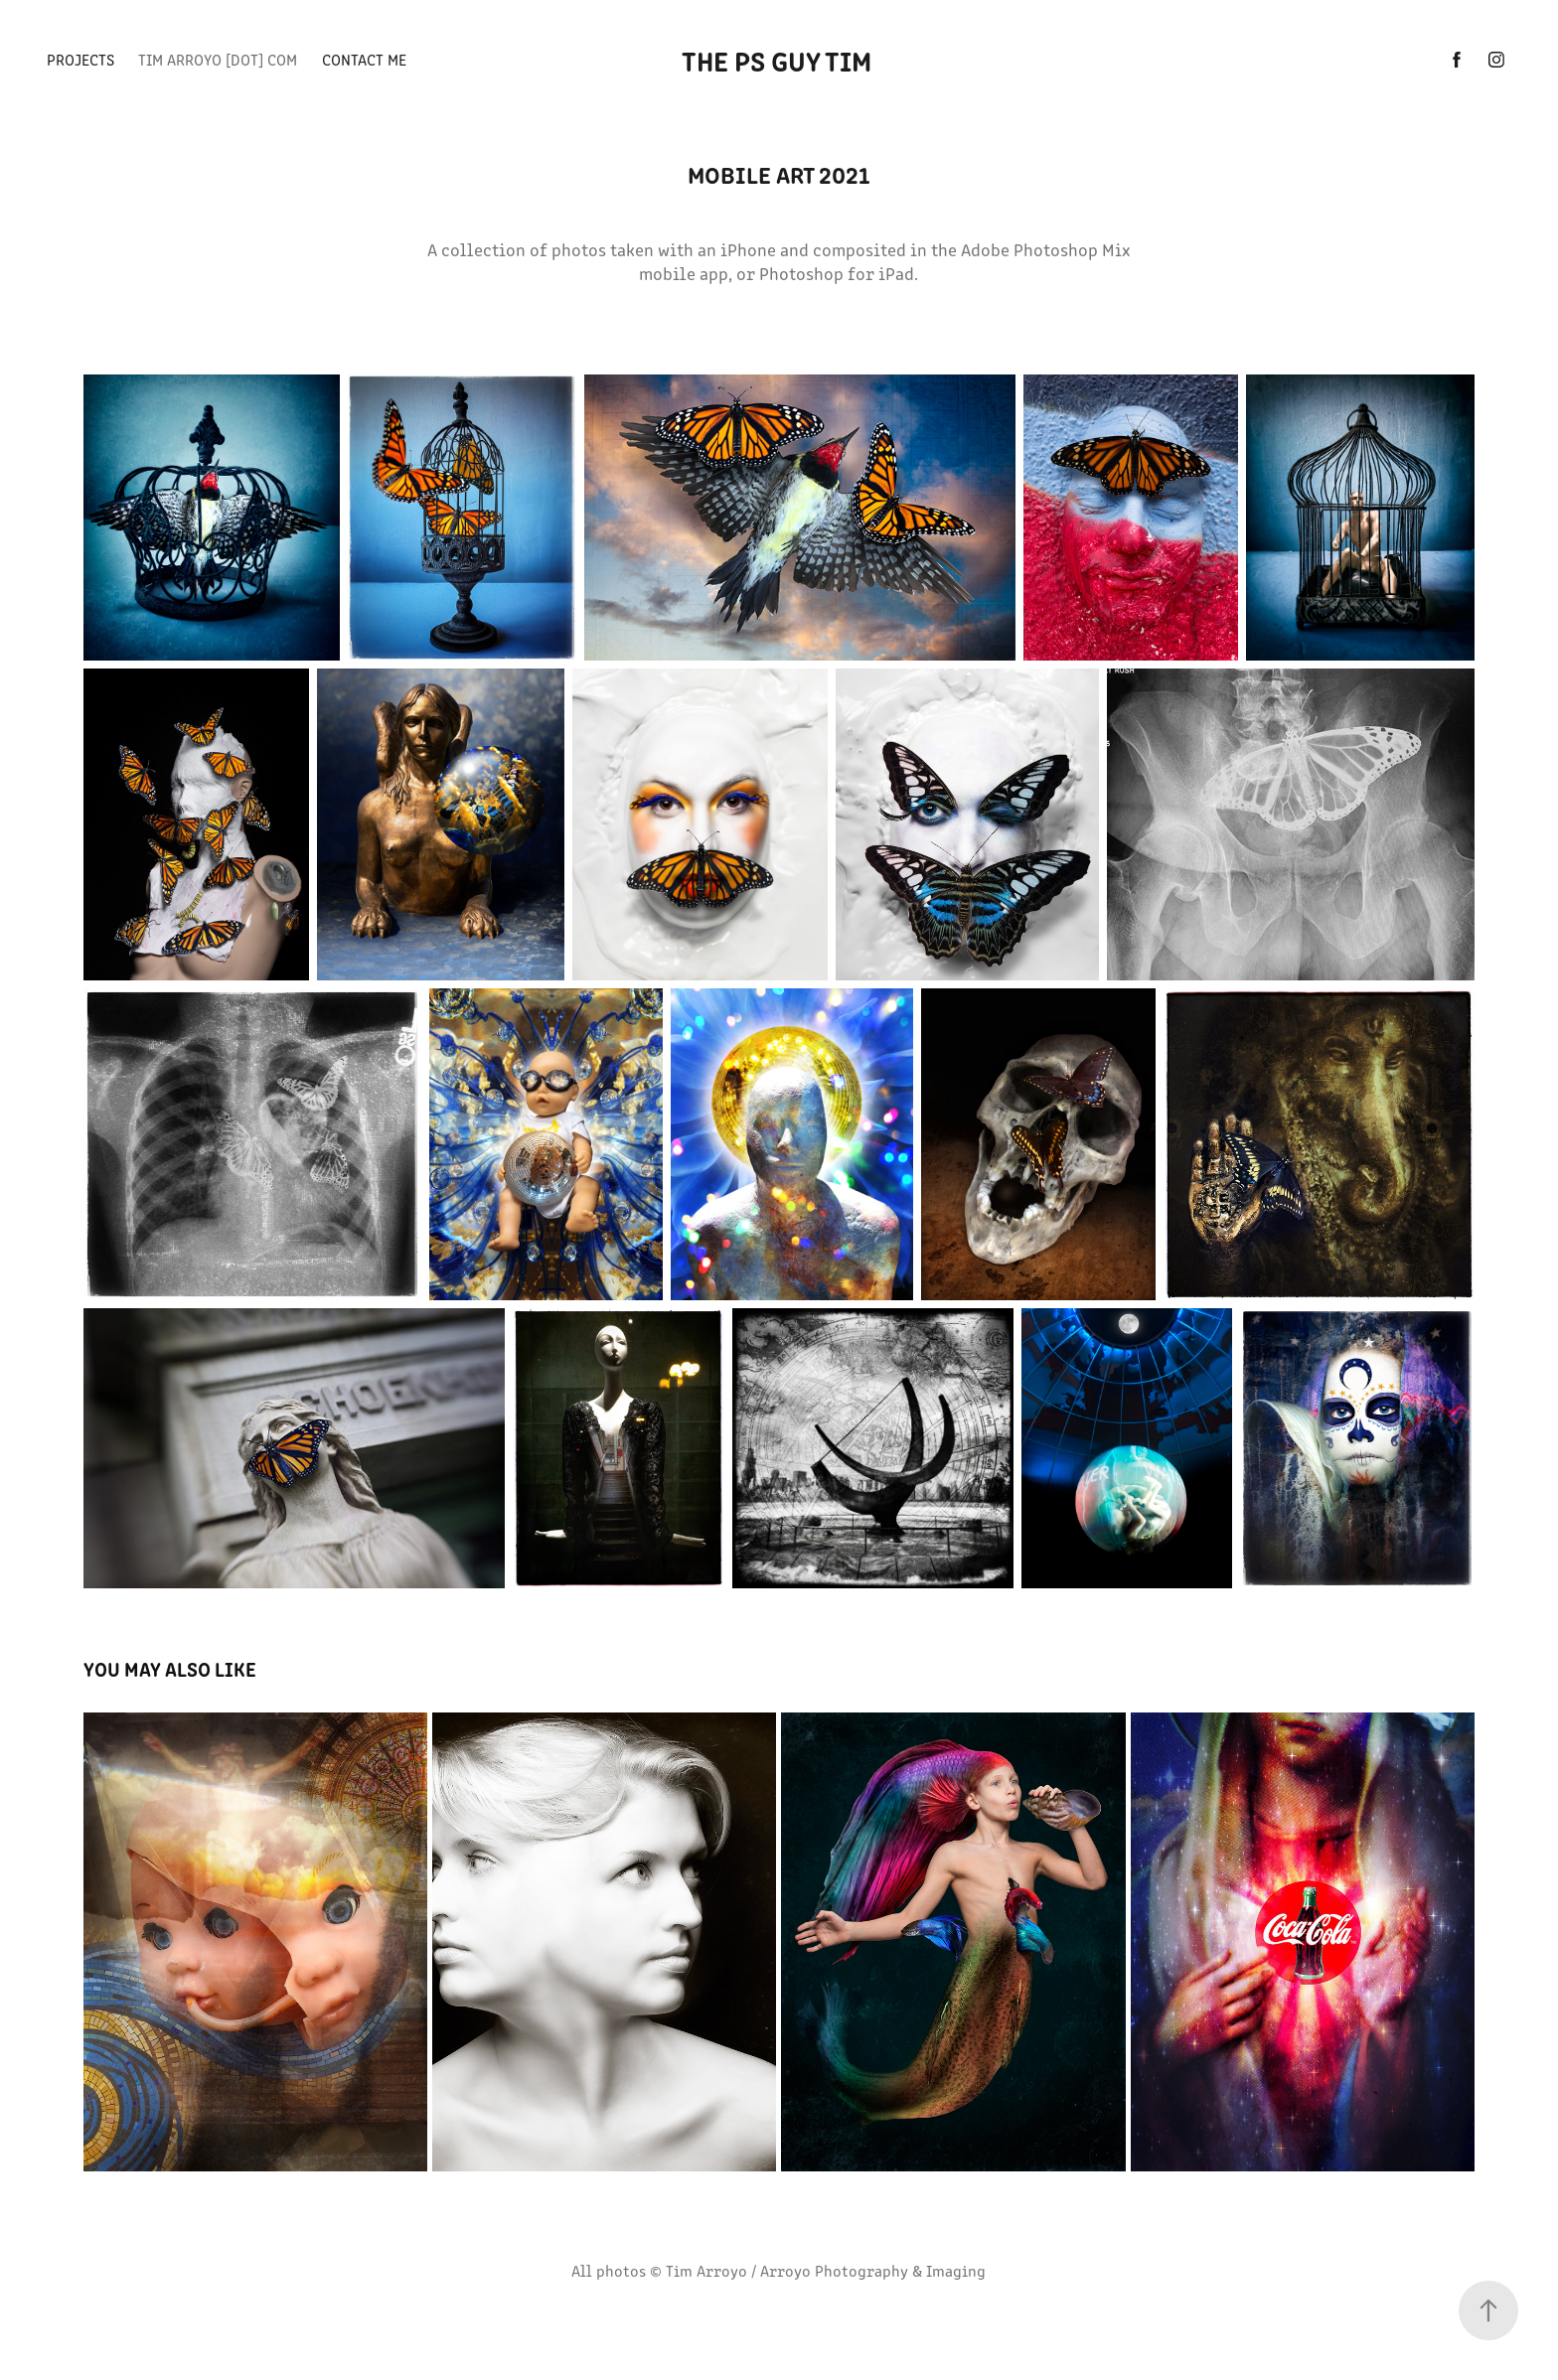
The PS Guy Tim (779, 59)
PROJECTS (80, 59)
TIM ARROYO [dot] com (217, 59)
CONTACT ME (364, 59)
